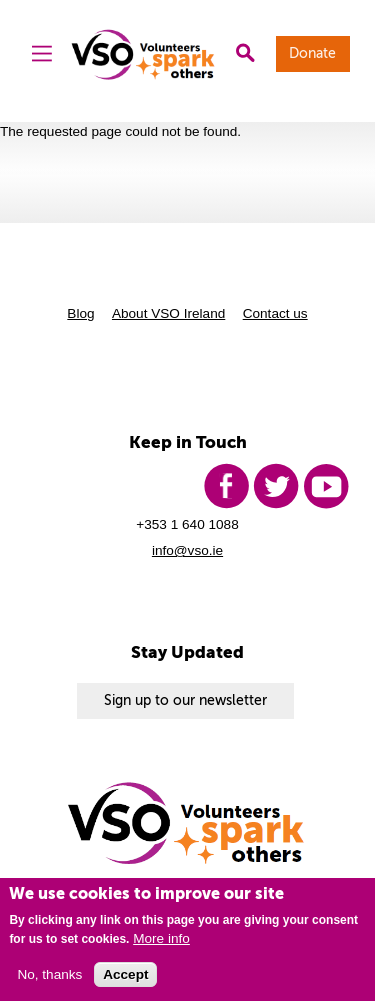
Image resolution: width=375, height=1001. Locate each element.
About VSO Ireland (168, 313)
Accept (125, 974)
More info (161, 938)
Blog (80, 313)
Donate (312, 53)
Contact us (275, 313)
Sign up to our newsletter (185, 700)
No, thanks (49, 974)
